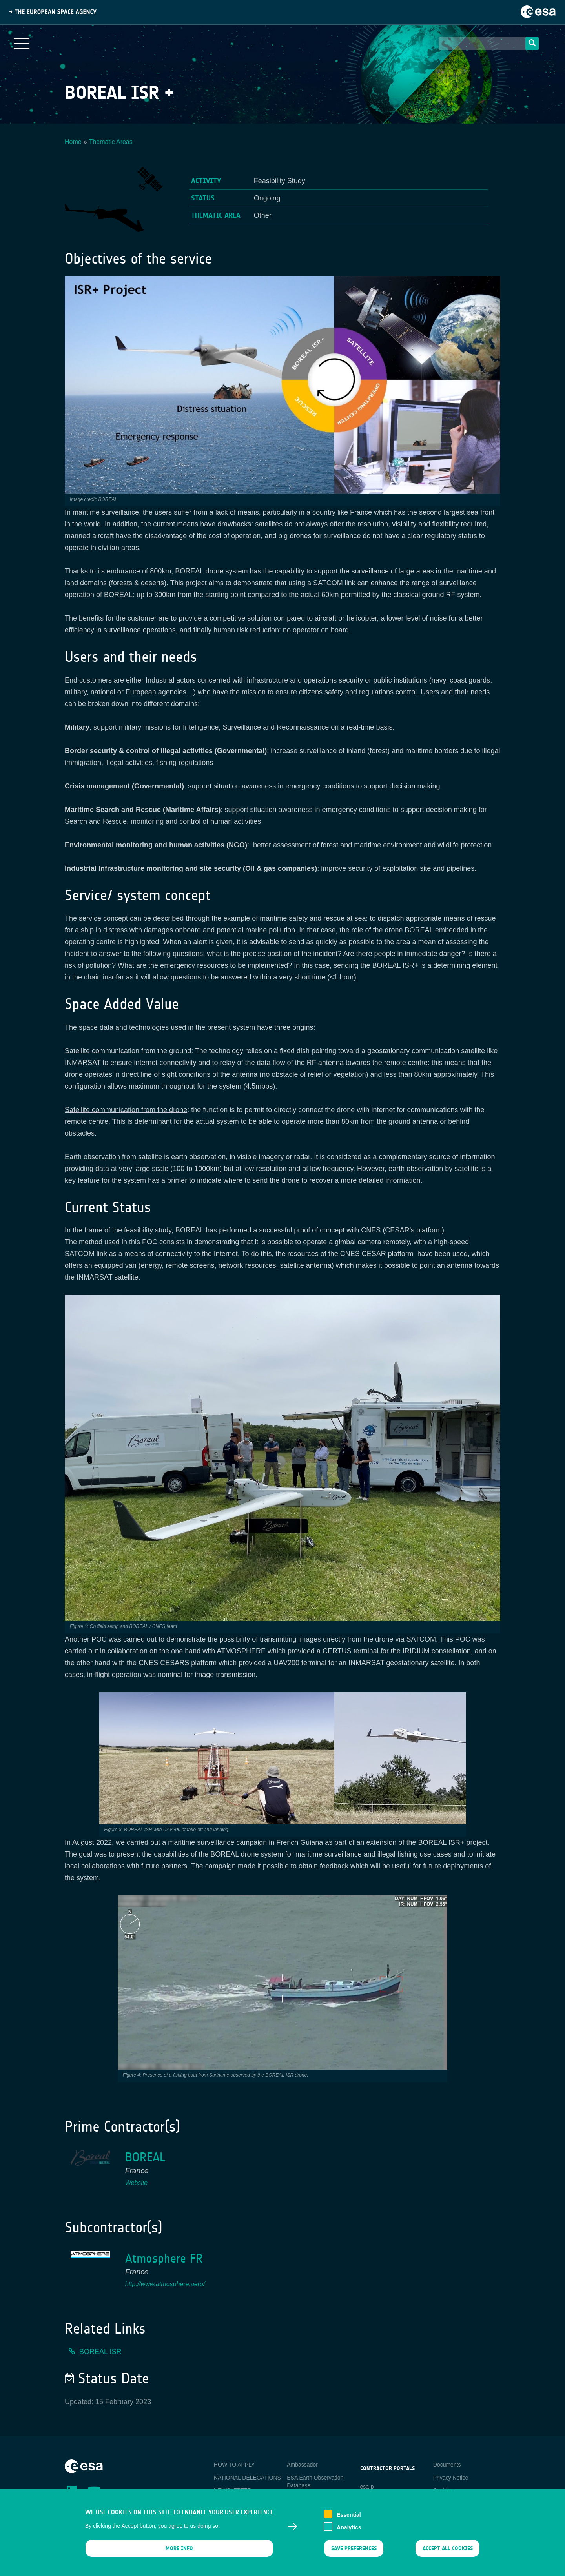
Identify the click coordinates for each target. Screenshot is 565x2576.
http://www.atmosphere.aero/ (165, 2284)
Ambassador (302, 2464)
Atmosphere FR (164, 2258)
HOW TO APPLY (234, 2464)
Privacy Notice (450, 2477)
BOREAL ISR (100, 2352)
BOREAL (145, 2157)
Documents (447, 2464)
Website (136, 2182)
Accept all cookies (448, 2548)
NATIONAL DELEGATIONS (247, 2477)
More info (179, 2548)
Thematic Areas (111, 141)
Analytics (349, 2527)
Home (73, 141)
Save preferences (353, 2548)
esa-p (367, 2486)
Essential (349, 2515)
